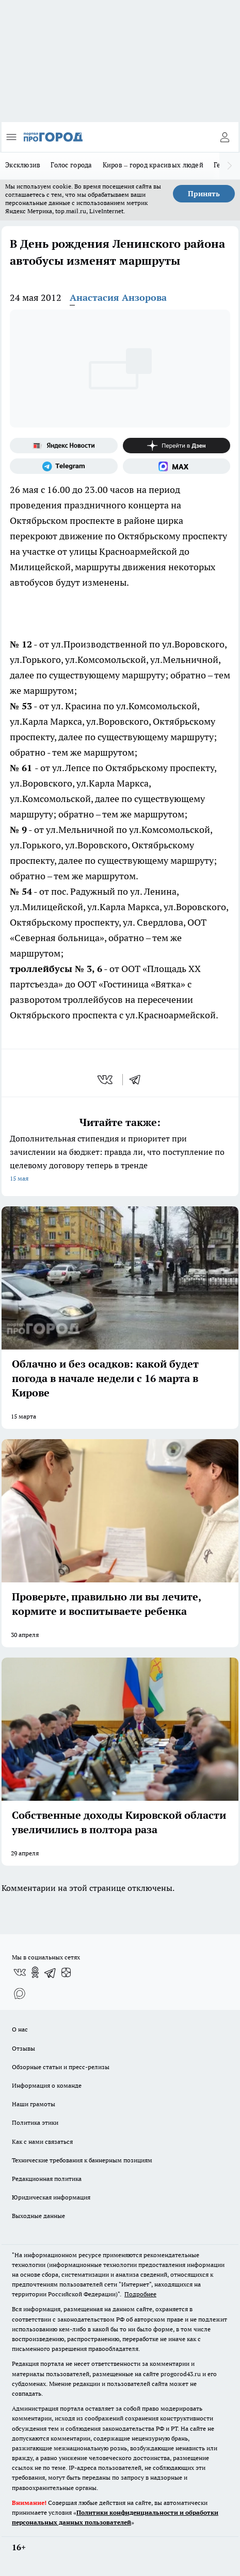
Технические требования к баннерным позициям (82, 2160)
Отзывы (23, 2048)
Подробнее (140, 2294)
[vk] (106, 1079)
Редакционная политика (47, 2178)
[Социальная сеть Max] (177, 466)
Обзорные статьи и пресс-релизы (60, 2067)
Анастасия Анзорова (118, 297)
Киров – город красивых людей (153, 164)
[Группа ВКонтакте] (19, 1972)
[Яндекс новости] (64, 445)
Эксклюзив (22, 164)
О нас (20, 2029)
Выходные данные (38, 2216)
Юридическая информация (51, 2197)
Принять (204, 193)
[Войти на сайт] (224, 137)
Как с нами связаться (42, 2141)
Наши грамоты (33, 2104)
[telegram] (138, 1079)
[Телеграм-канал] (64, 466)
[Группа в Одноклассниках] (35, 1972)
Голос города (71, 164)
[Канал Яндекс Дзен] (177, 445)
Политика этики (35, 2122)
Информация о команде (47, 2085)
